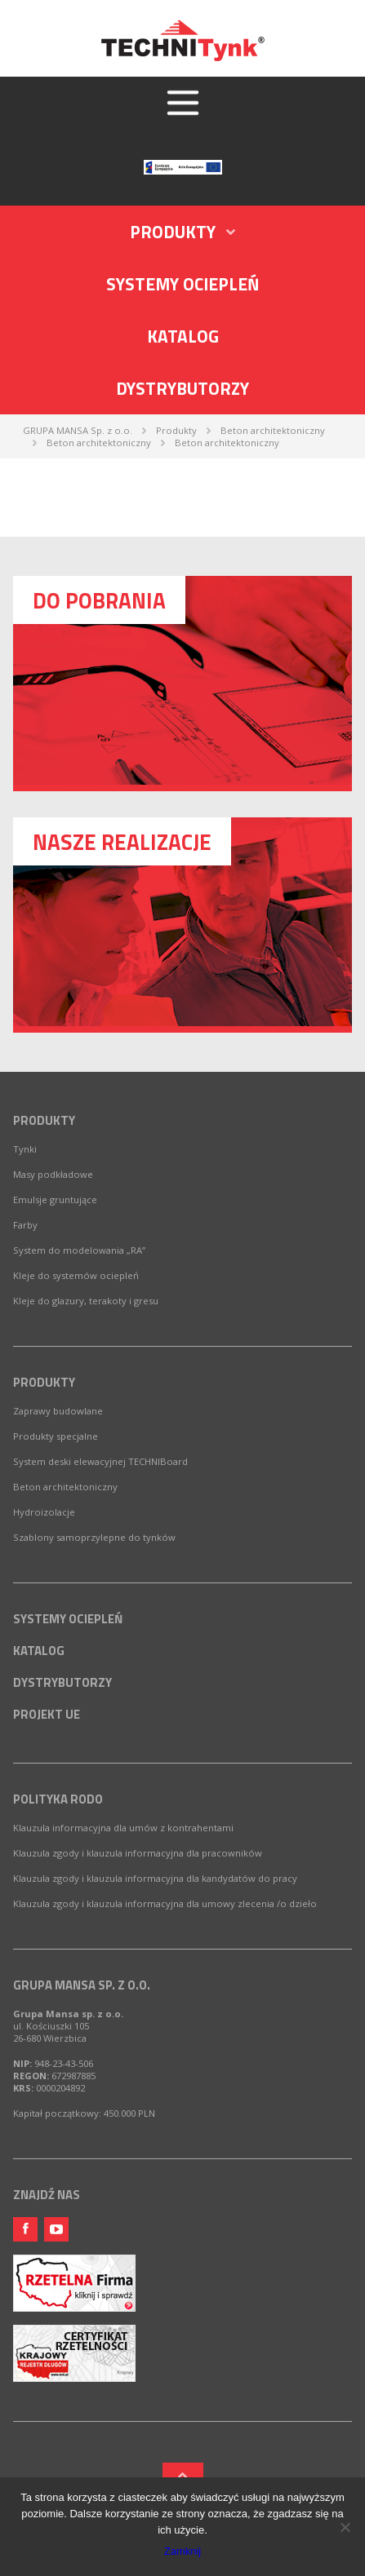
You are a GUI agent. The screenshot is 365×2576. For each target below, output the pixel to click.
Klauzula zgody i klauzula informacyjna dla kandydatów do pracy (155, 1878)
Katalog (183, 336)
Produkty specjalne (55, 1436)
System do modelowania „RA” (79, 1250)
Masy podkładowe (53, 1174)
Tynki (25, 1149)
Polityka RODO (58, 1799)
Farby (25, 1225)
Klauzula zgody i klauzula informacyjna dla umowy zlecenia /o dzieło (165, 1903)
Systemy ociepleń (183, 284)
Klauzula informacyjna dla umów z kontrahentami (123, 1827)
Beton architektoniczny (65, 1487)
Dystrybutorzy (182, 388)
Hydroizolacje (44, 1512)
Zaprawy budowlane (58, 1411)
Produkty (44, 1120)
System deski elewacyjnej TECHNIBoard (100, 1461)
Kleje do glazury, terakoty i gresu (85, 1301)
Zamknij (183, 2551)
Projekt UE (46, 1714)
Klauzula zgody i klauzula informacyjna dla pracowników (137, 1853)
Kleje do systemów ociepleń (76, 1275)
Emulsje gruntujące (55, 1199)
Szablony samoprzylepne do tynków (94, 1537)
